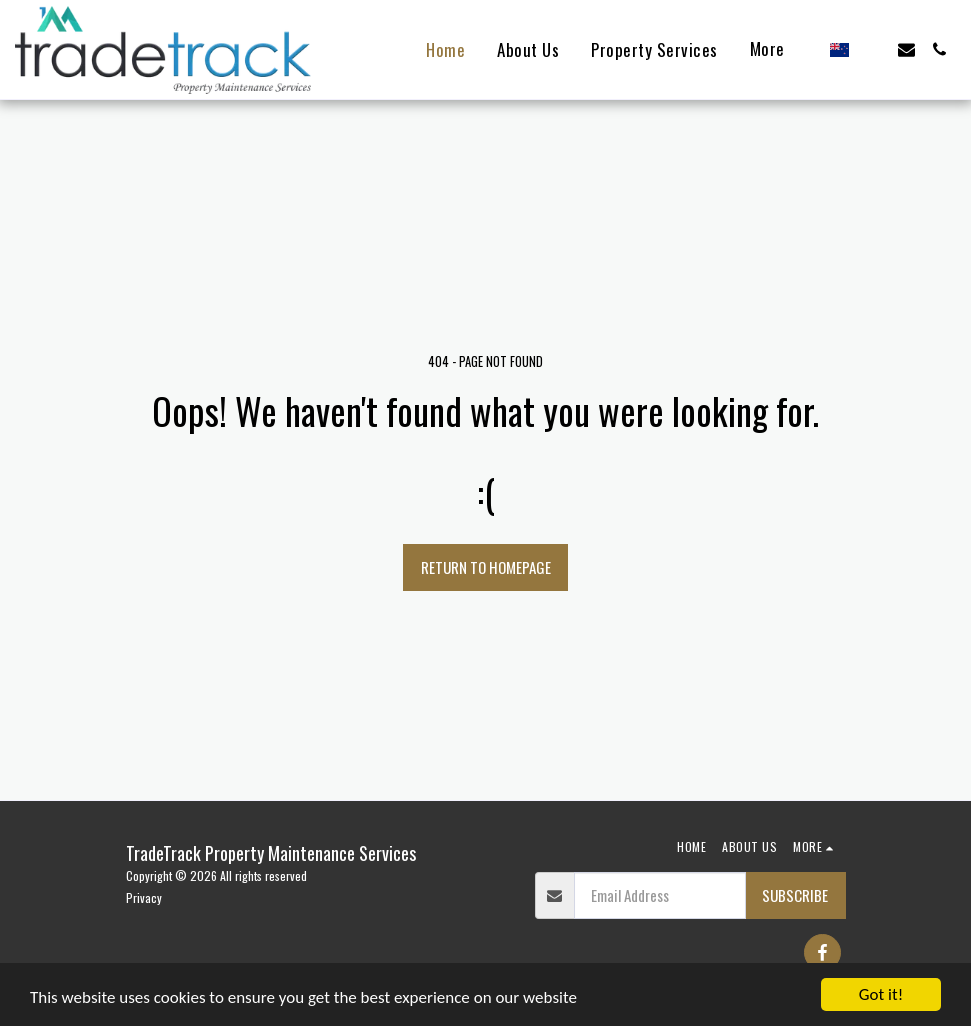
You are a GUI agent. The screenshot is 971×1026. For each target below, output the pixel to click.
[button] (873, 49)
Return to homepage (486, 567)
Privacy (144, 897)
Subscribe (795, 895)
